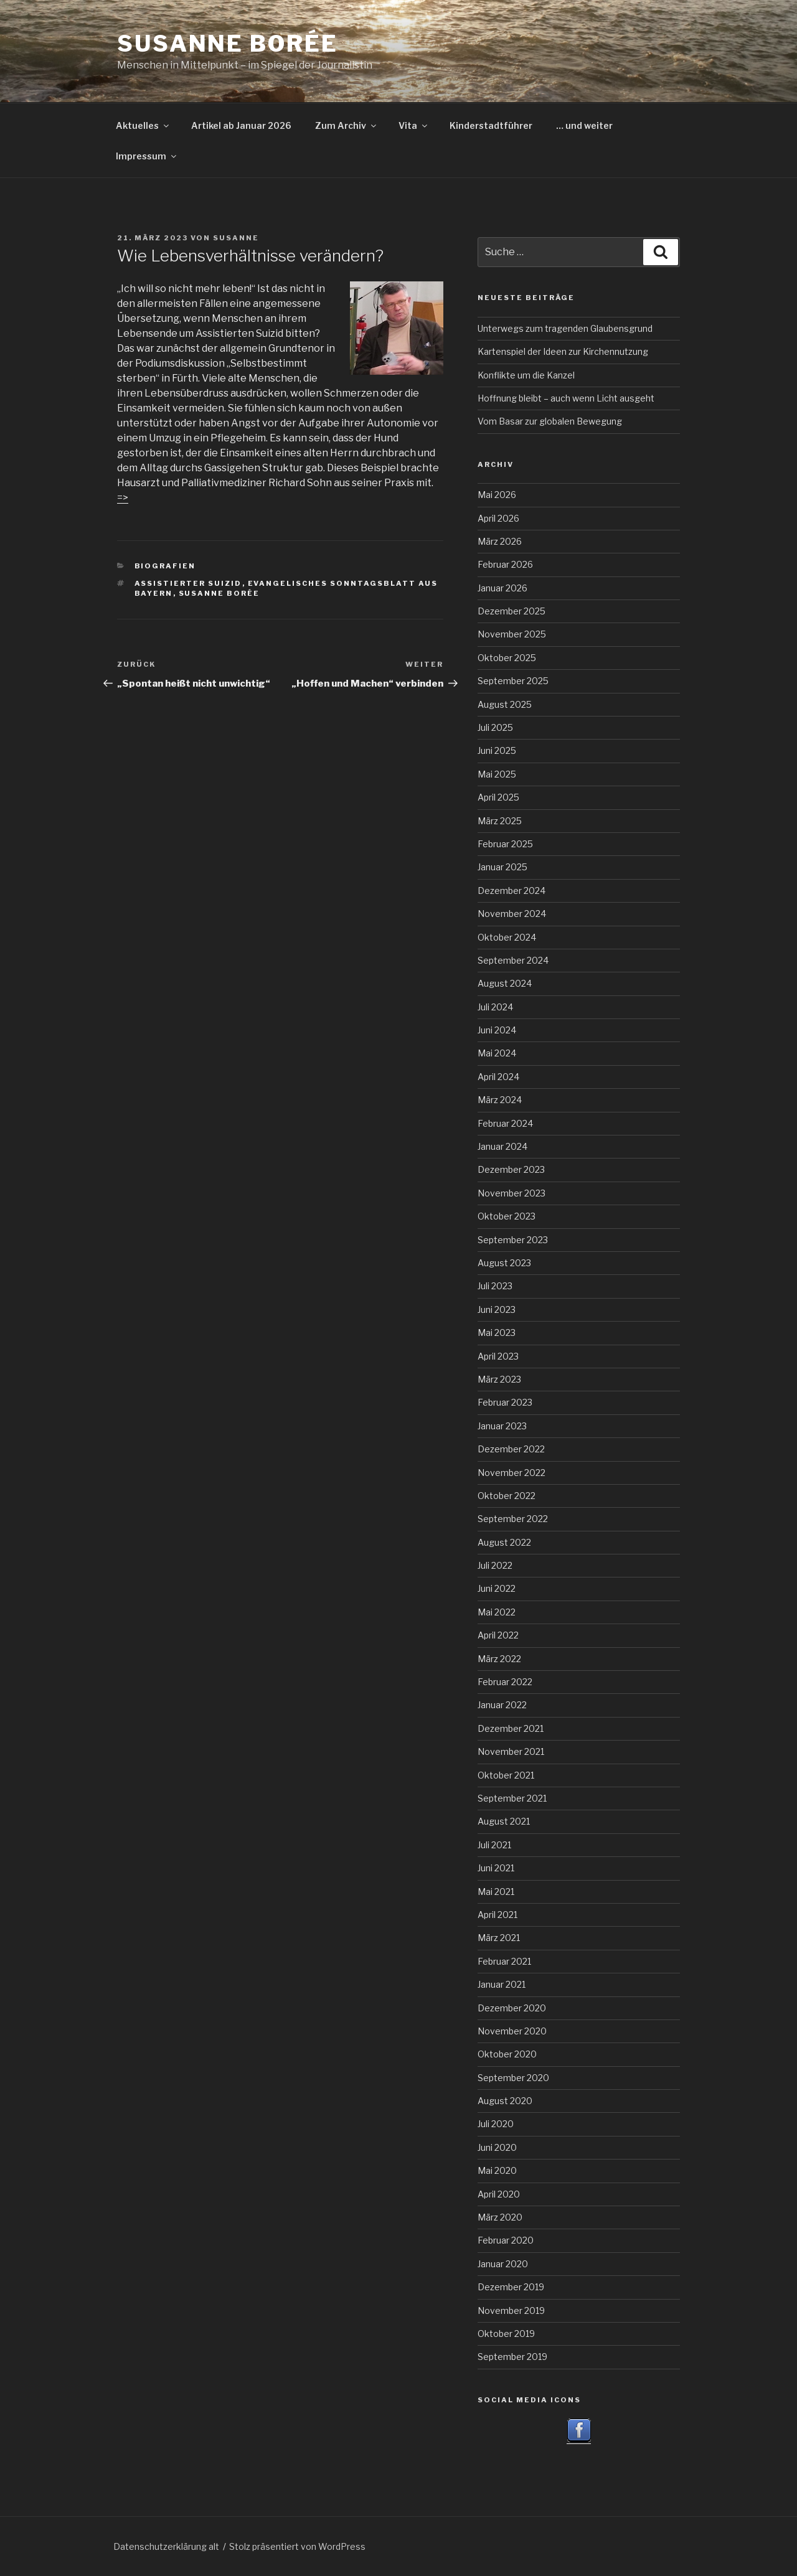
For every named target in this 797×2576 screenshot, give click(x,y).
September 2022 (513, 1518)
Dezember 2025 (511, 611)
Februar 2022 (505, 1681)
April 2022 (498, 1635)
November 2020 (512, 2031)
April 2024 (498, 1076)
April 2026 (498, 518)
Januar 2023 (502, 1426)
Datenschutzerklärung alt (166, 2546)
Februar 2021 (504, 1961)
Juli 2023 (495, 1286)
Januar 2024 (502, 1146)
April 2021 (497, 1914)
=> (122, 498)
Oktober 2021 (506, 1775)
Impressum (147, 156)
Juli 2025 (495, 727)
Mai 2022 (497, 1612)
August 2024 (505, 983)
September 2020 (513, 2077)
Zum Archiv (346, 125)
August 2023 (504, 1262)
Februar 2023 (505, 1402)
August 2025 (505, 704)
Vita (413, 125)
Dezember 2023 (511, 1169)
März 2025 (500, 821)
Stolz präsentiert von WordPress (297, 2546)
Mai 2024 (497, 1053)
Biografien (165, 566)
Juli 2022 (495, 1565)
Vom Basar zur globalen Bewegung (550, 421)
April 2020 (499, 2194)
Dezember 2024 (511, 890)
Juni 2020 (497, 2147)
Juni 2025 (497, 750)
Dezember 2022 (511, 1449)
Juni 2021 (496, 1868)
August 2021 (504, 1821)
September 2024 (513, 960)
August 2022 (504, 1542)
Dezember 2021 (511, 1728)
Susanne (236, 237)
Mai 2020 (497, 2170)
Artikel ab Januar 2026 (241, 125)
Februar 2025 (505, 844)
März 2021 (499, 1937)
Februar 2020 (506, 2240)
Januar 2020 (503, 2264)
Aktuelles (143, 125)
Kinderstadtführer (491, 125)
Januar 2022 (502, 1704)
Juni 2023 (497, 1309)
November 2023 (511, 1193)
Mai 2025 (497, 774)
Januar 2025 (502, 867)
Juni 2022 (497, 1588)
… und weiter (584, 125)
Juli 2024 (495, 1007)
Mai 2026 (497, 494)
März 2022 (499, 1658)
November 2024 (512, 913)
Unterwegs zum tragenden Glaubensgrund (565, 328)
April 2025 (498, 797)
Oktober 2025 (507, 657)
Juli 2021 (494, 1845)
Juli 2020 (496, 2123)
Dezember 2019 (511, 2287)
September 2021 (512, 1798)
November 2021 (511, 1751)
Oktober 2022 (506, 1495)
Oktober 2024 (507, 937)
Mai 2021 (496, 1891)
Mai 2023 (497, 1332)
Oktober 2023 (506, 1216)
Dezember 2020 (512, 2008)
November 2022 (511, 1472)
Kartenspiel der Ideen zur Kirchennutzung (563, 351)
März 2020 (500, 2217)
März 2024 (500, 1099)
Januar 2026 (502, 588)
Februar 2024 (505, 1123)
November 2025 (512, 634)
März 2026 (500, 541)
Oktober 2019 (506, 2333)
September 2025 (513, 680)
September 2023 (513, 1239)
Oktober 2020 (507, 2054)
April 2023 (498, 1356)
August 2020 (505, 2100)
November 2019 (511, 2310)
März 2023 (499, 1379)
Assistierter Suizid (188, 583)
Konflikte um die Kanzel (526, 375)
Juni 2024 (497, 1030)
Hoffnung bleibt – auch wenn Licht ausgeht (566, 398)
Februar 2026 (505, 564)
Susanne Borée (227, 43)
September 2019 (512, 2356)
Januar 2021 (502, 1984)
